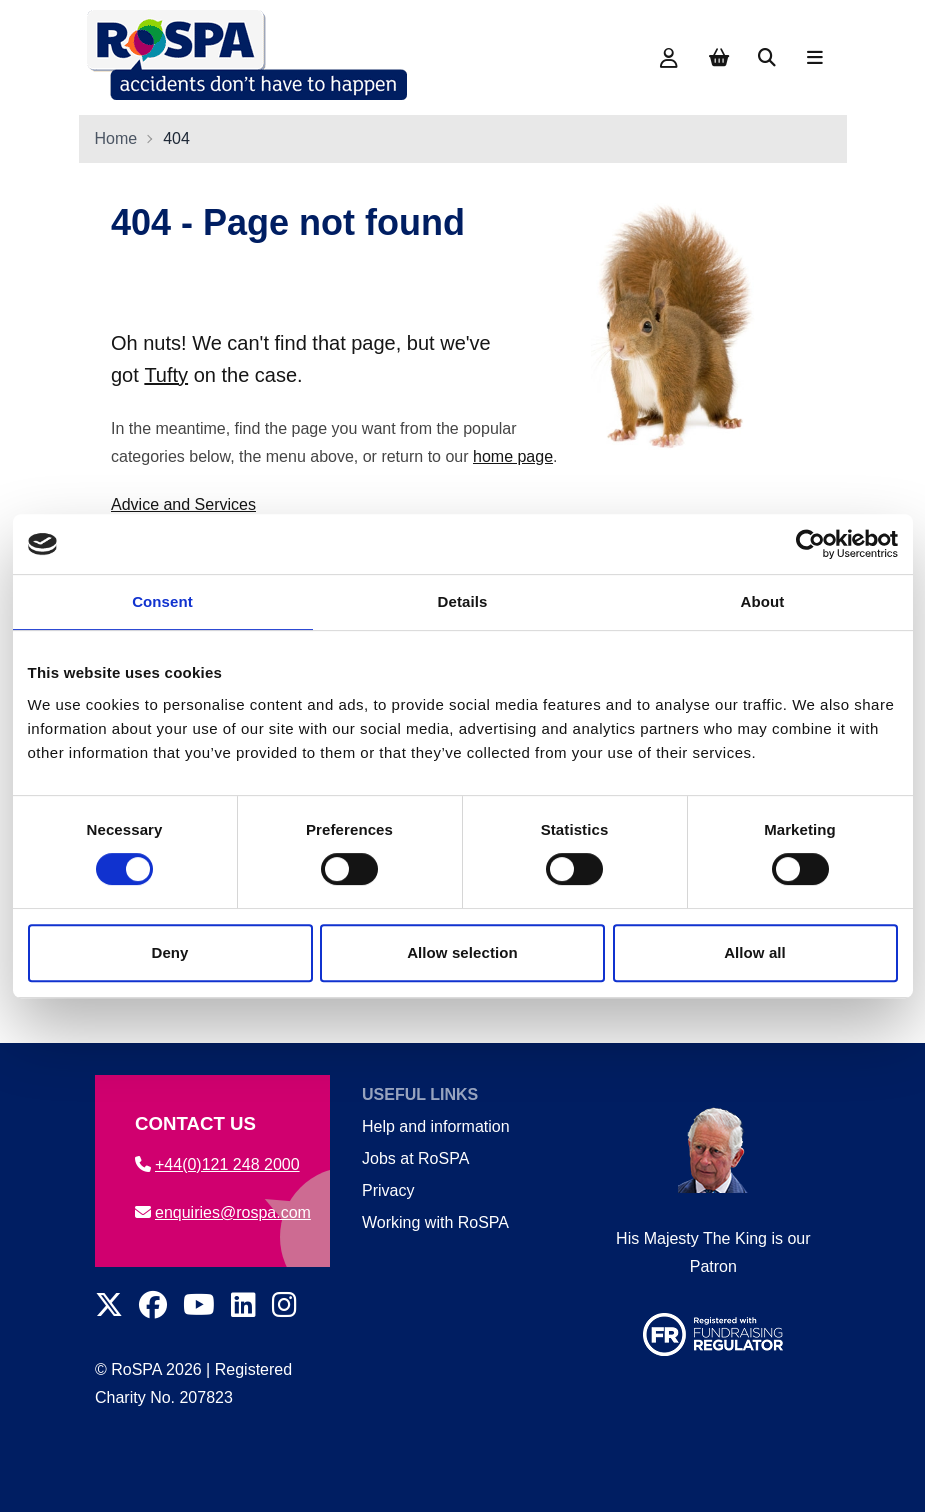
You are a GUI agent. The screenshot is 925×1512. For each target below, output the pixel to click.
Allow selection (462, 952)
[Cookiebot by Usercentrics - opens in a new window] (810, 544)
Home (116, 138)
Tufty (166, 375)
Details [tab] (463, 601)
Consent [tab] (162, 601)
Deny (169, 952)
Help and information (435, 1126)
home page (513, 456)
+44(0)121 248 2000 (217, 1164)
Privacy (387, 1190)
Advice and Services (183, 504)
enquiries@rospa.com (223, 1212)
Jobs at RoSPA (414, 1158)
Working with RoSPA (434, 1222)
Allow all (755, 952)
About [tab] (763, 601)
